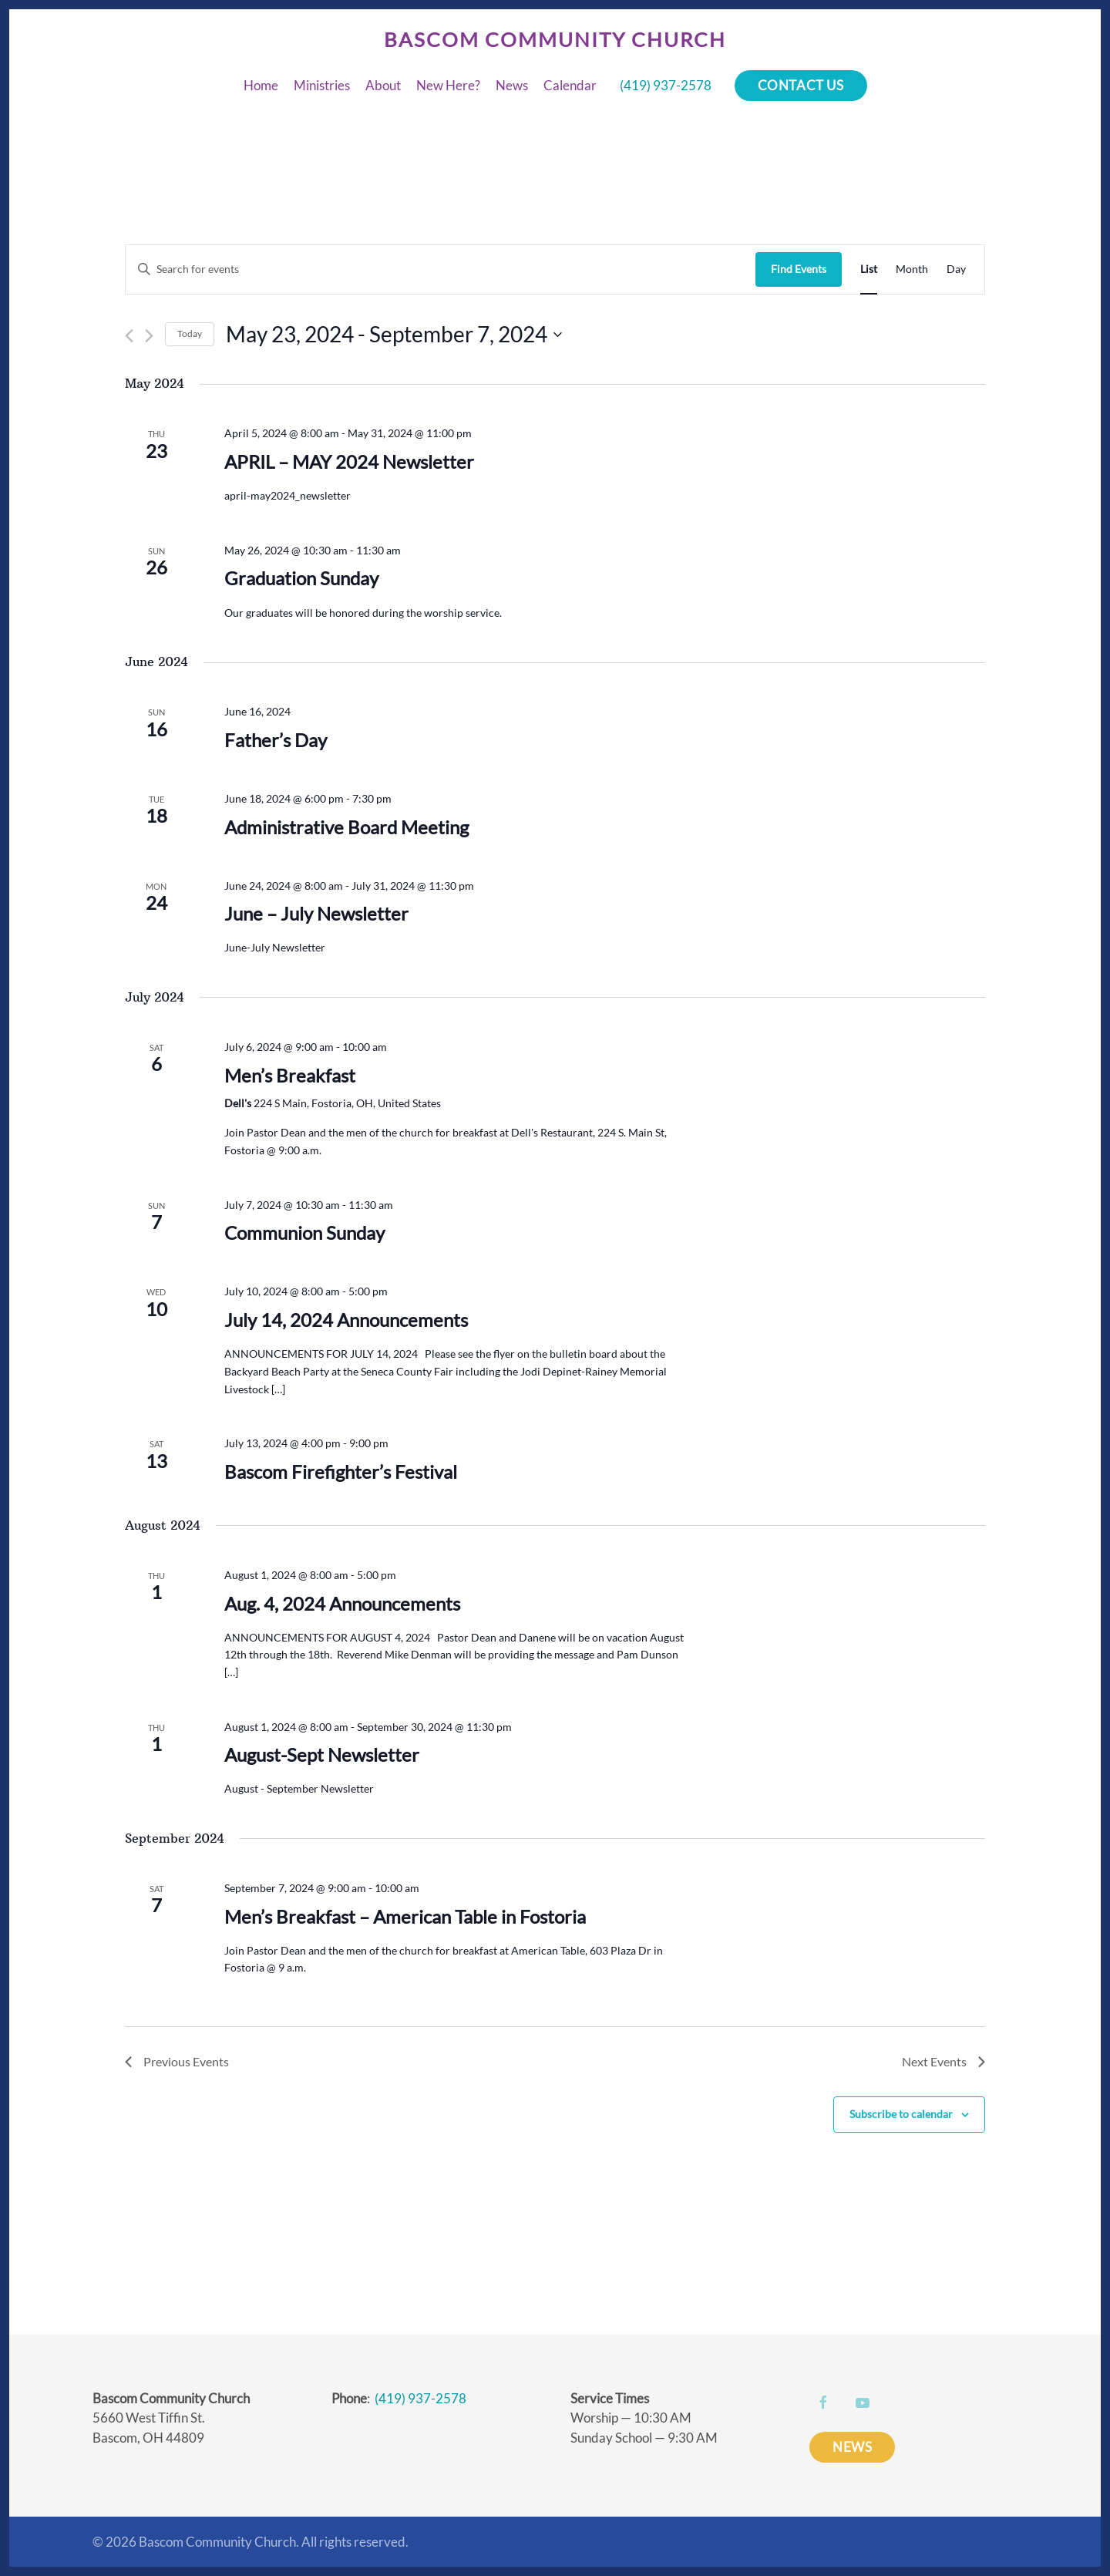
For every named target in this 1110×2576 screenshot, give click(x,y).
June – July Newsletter (316, 913)
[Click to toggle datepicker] (394, 334)
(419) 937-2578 (665, 85)
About (383, 85)
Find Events (798, 268)
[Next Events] (149, 335)
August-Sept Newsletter (321, 1754)
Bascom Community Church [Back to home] (555, 39)
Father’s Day (275, 740)
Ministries (322, 85)
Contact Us (801, 85)
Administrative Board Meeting (346, 827)
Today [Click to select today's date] (189, 333)
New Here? (448, 85)
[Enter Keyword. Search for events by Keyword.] (440, 269)
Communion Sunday (304, 1232)
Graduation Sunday (301, 578)
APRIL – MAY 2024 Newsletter (349, 461)
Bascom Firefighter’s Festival (340, 1471)
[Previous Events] (129, 335)
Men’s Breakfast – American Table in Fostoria (405, 1916)
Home (261, 85)
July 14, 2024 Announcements (346, 1319)
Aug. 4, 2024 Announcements (342, 1603)
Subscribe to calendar (901, 2113)
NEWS (852, 2447)
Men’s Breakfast (289, 1075)
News (512, 85)
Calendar (570, 85)
